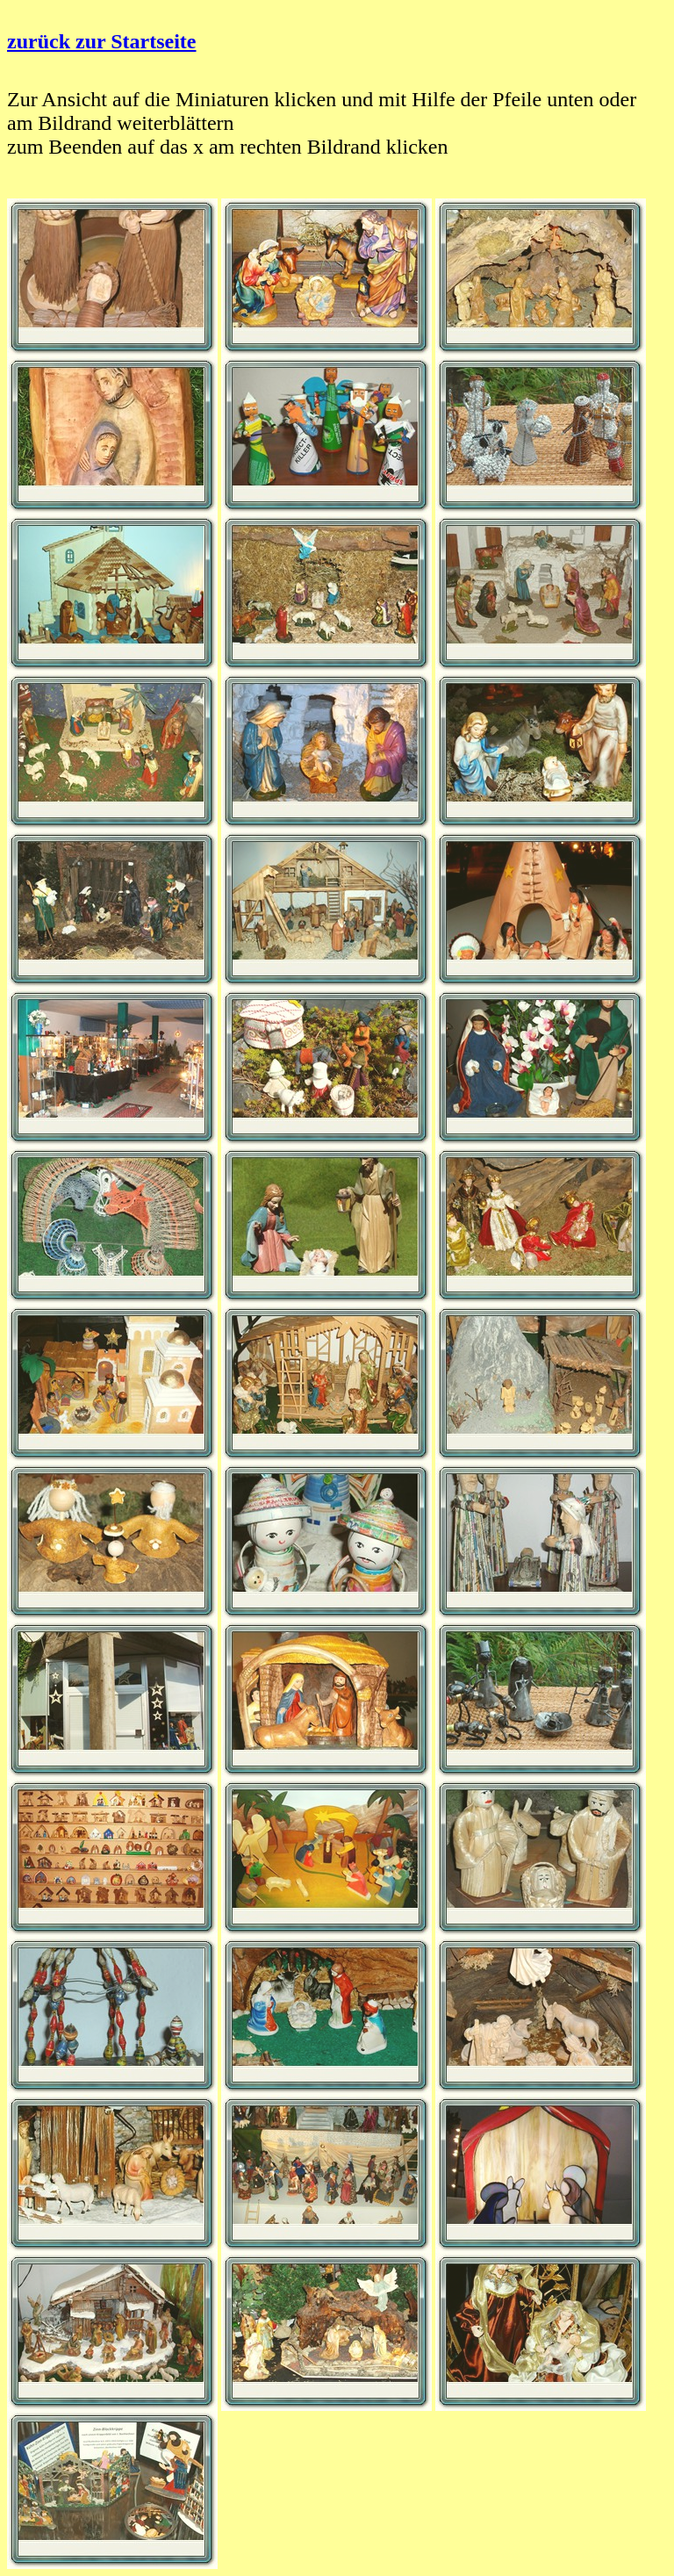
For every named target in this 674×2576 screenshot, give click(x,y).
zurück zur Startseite (102, 41)
